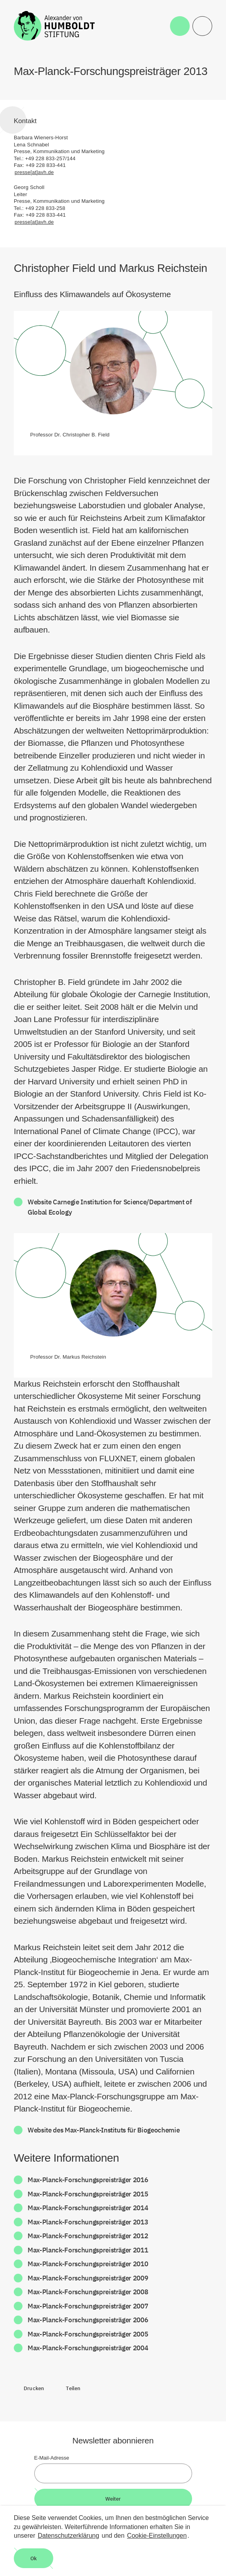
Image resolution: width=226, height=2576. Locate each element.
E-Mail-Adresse (51, 2458)
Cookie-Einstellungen (157, 2535)
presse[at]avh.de (34, 172)
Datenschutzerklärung (68, 2535)
